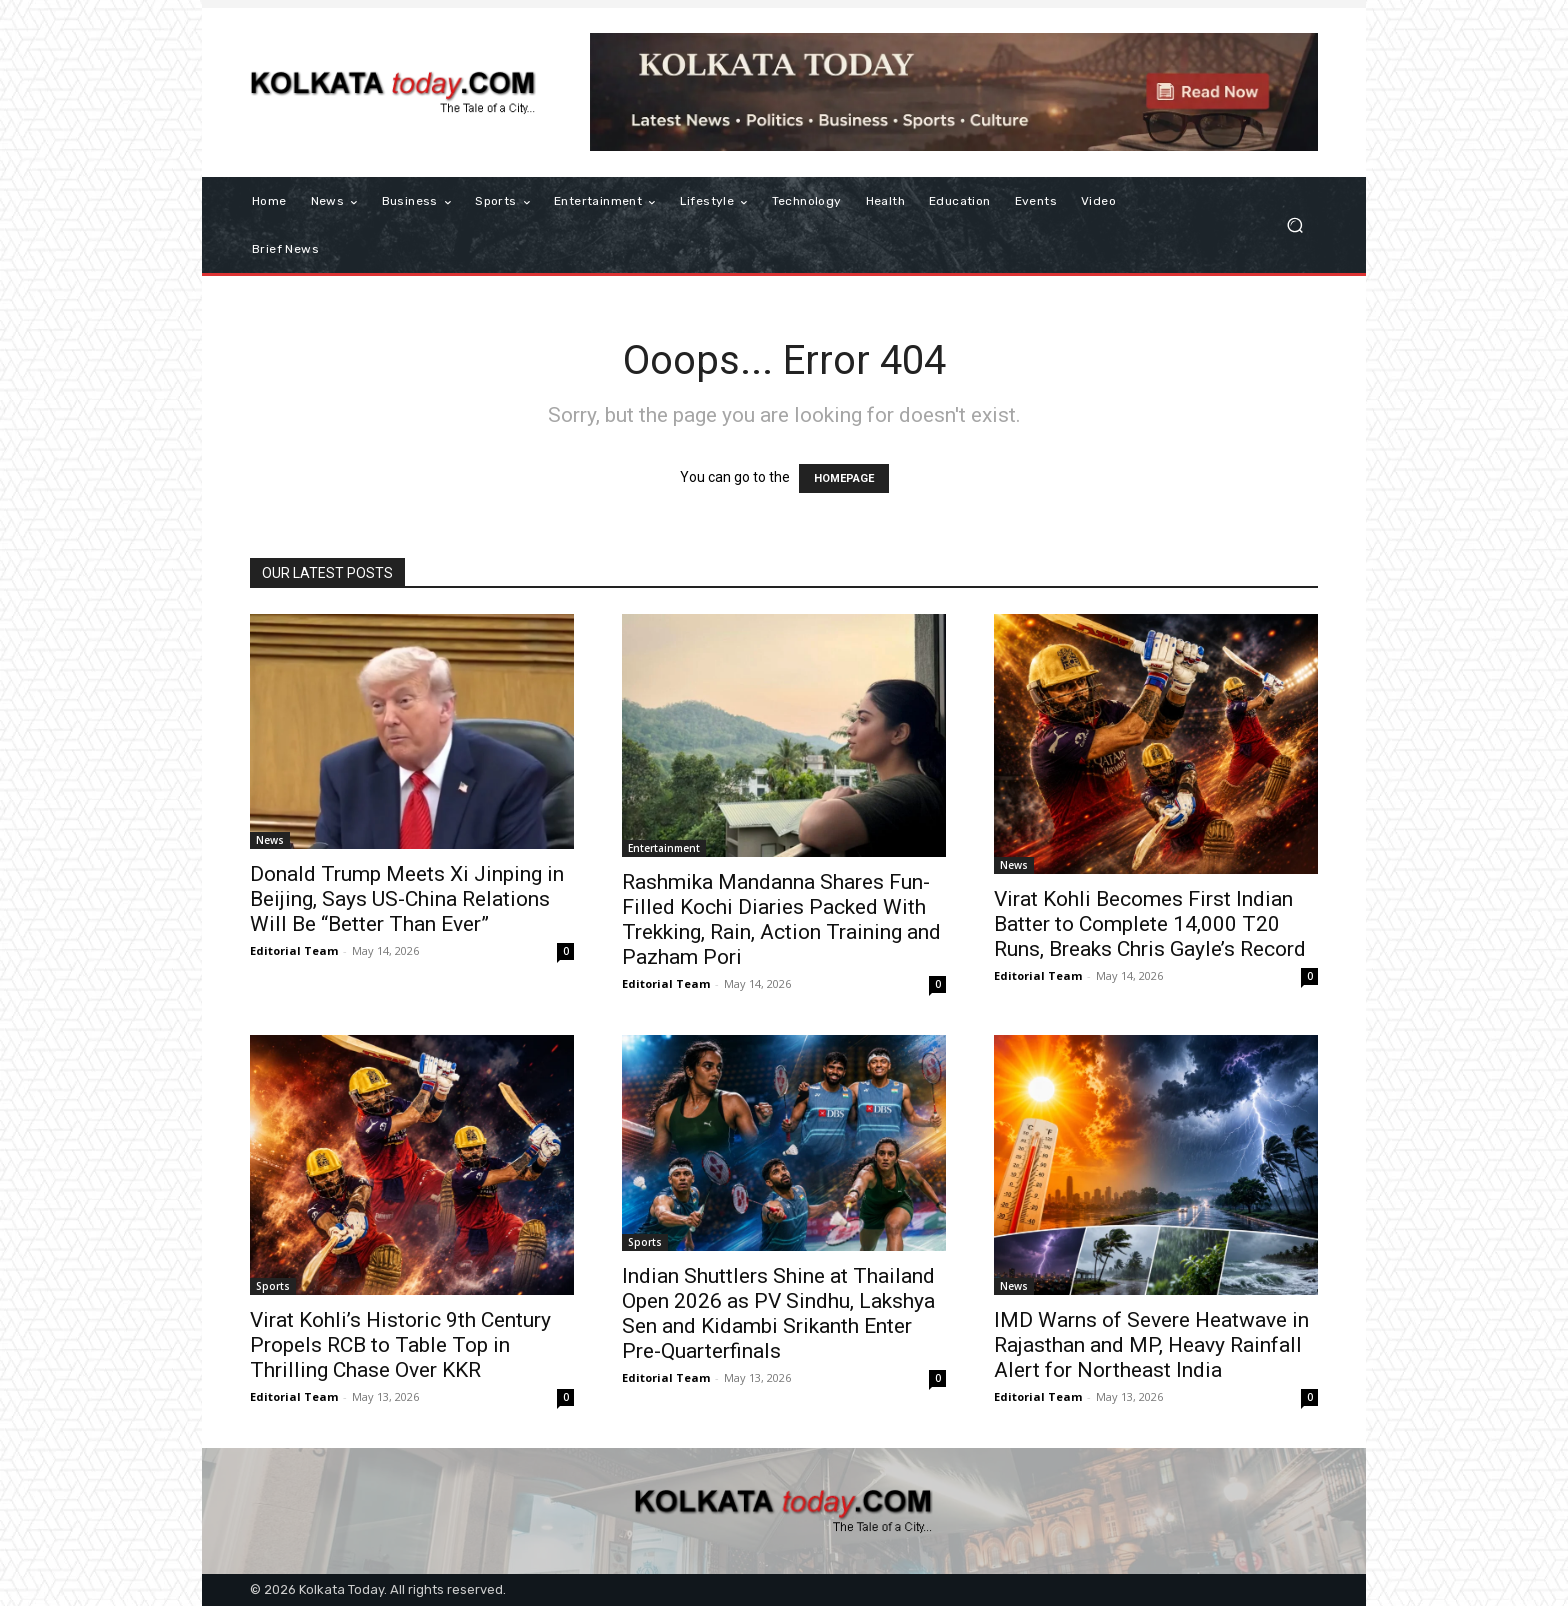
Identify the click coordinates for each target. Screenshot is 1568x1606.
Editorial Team (294, 950)
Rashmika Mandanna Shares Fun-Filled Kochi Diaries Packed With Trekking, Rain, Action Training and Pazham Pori (781, 919)
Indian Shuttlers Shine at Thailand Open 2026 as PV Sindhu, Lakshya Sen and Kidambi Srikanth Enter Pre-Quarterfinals (778, 1313)
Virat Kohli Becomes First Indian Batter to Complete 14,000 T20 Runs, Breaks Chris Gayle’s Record (1150, 924)
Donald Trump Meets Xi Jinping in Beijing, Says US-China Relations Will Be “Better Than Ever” (407, 899)
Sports (273, 1286)
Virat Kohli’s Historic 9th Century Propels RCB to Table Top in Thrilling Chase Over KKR (400, 1345)
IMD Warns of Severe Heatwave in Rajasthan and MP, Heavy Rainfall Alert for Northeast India (1151, 1345)
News (270, 840)
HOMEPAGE (844, 478)
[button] (1294, 225)
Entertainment (664, 848)
